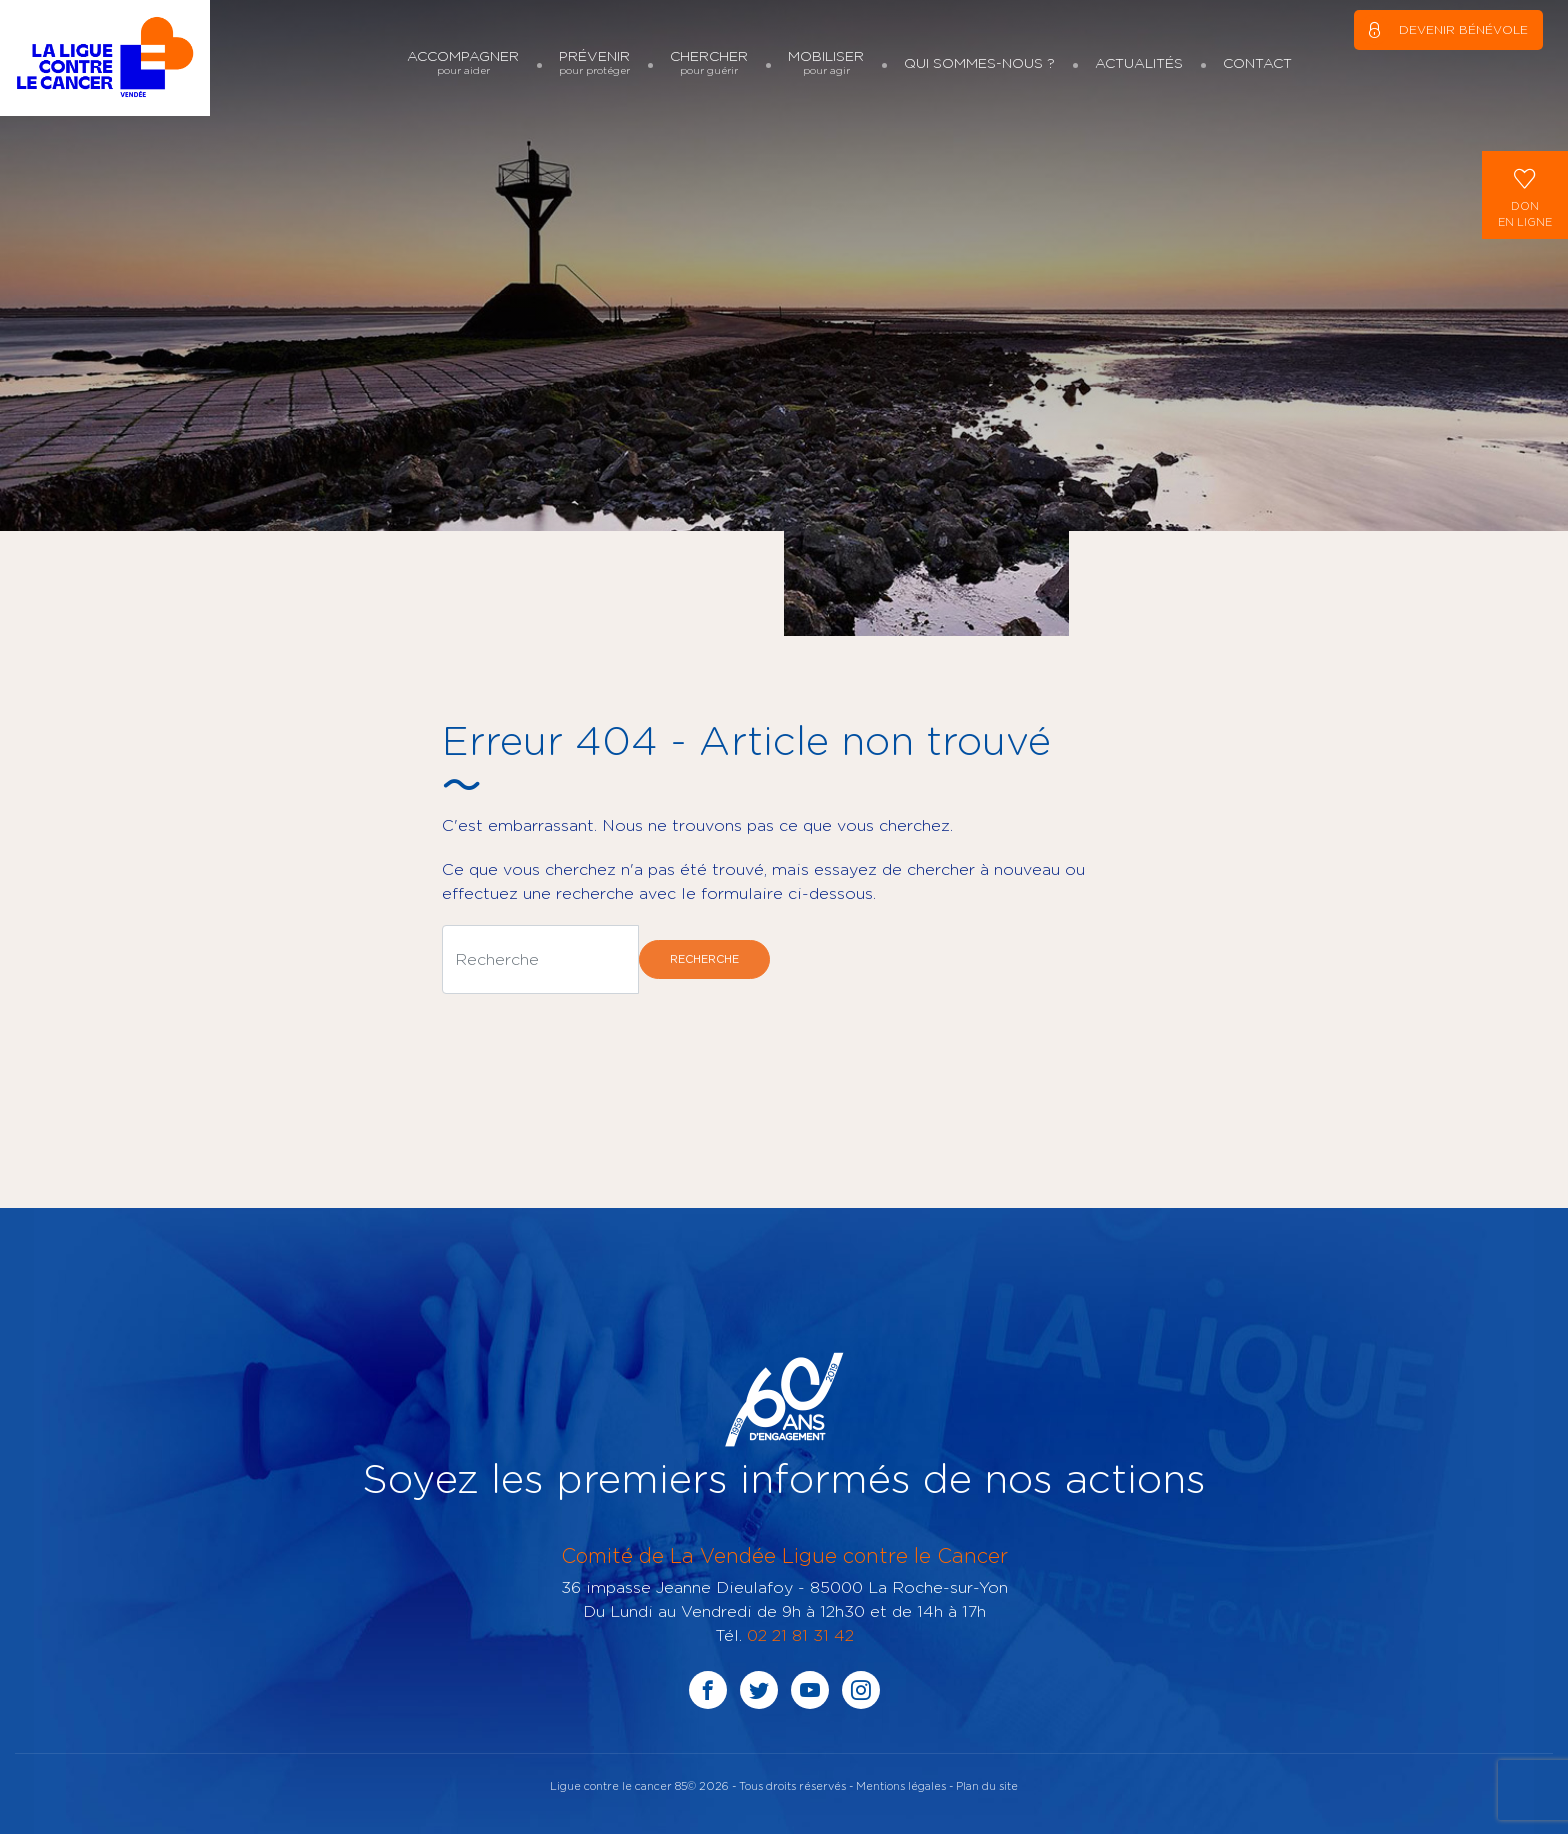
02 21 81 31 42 (800, 1635)
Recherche (704, 959)
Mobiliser (826, 62)
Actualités (1139, 62)
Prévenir (594, 62)
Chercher (709, 62)
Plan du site (987, 1785)
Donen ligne (1525, 193)
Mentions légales (901, 1785)
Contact (1257, 62)
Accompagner (463, 62)
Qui (979, 62)
